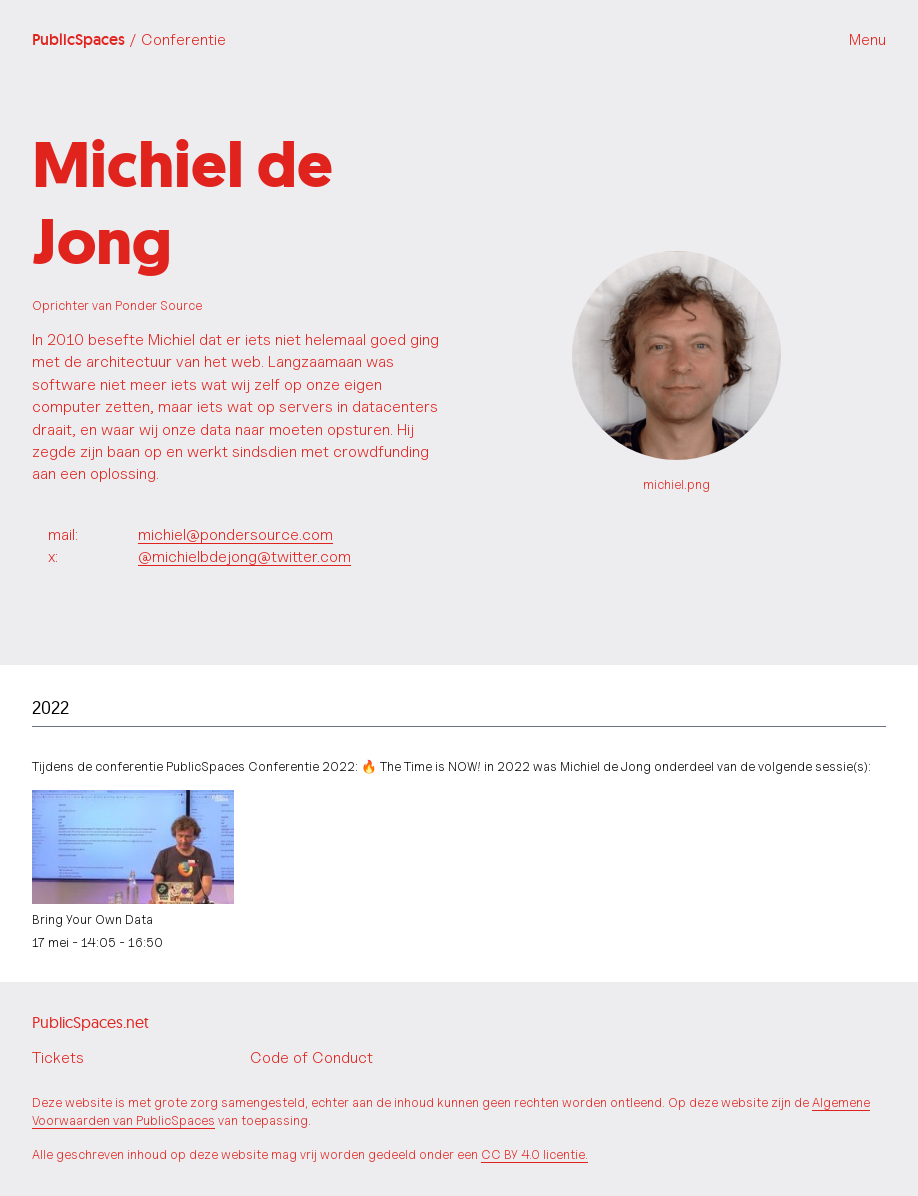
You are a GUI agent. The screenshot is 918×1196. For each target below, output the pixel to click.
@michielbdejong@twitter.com (244, 556)
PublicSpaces (129, 40)
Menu (867, 39)
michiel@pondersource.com (235, 534)
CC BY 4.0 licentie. (534, 1154)
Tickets (58, 1057)
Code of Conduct (311, 1057)
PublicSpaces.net (90, 1022)
